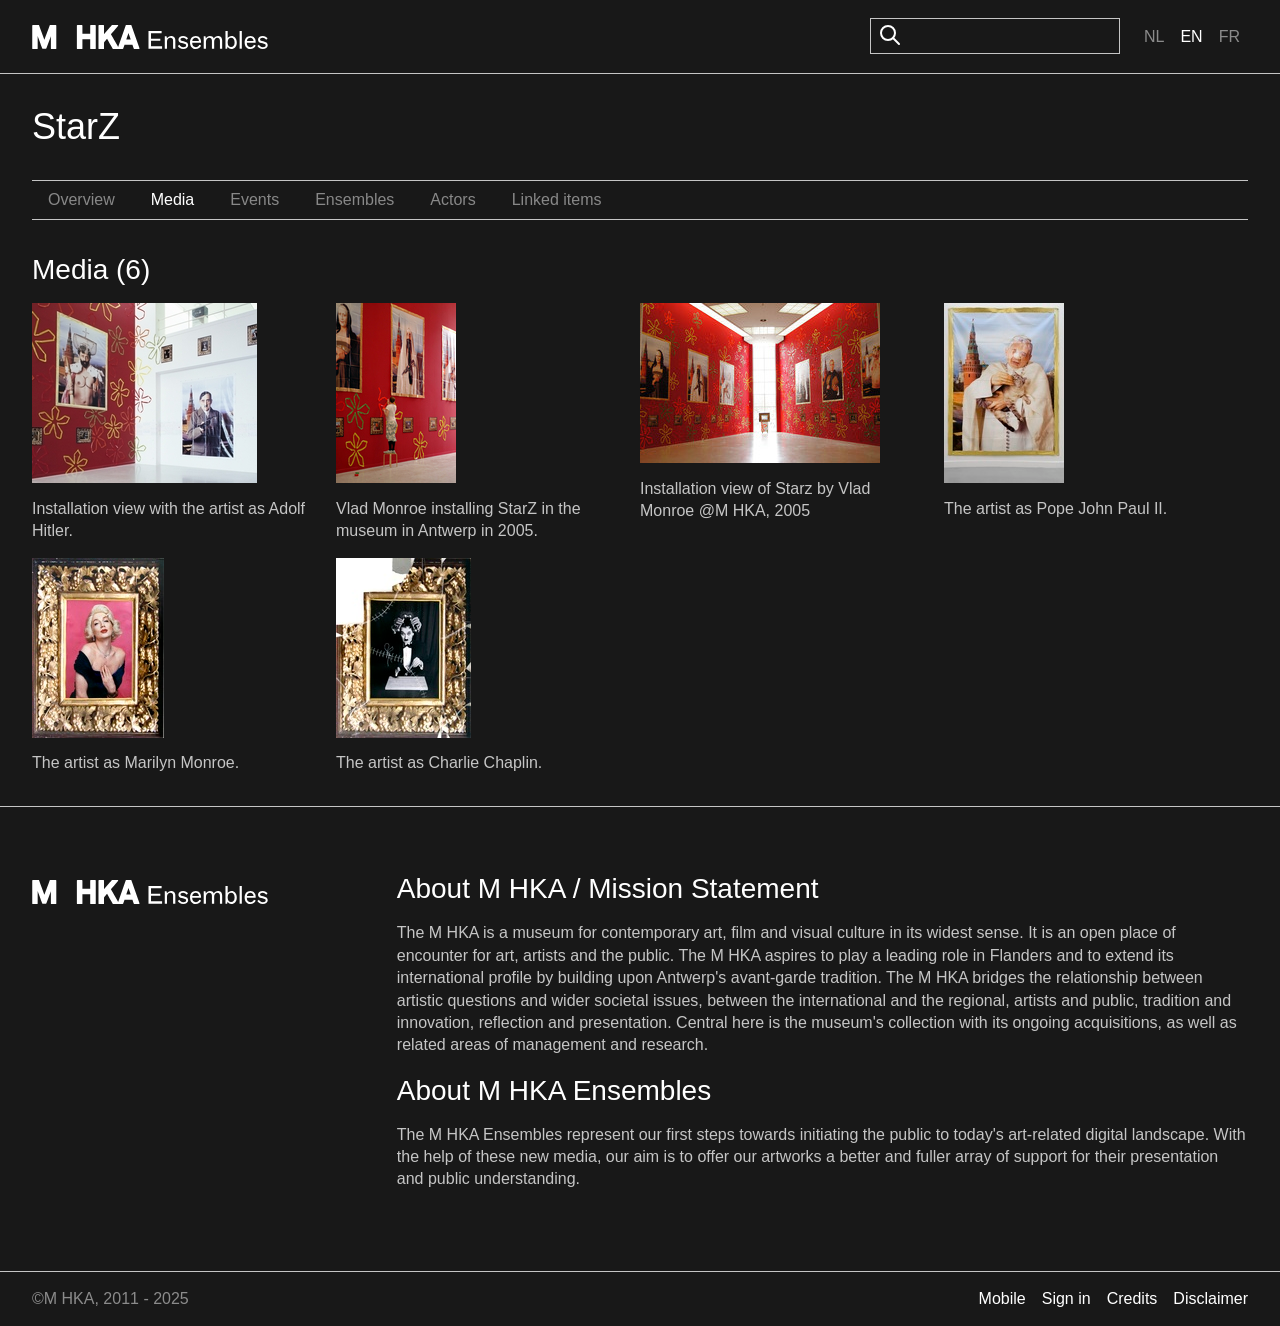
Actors (452, 199)
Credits (1132, 1298)
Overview (81, 199)
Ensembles (354, 199)
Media (173, 199)
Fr (1229, 36)
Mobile (1002, 1298)
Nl (1154, 36)
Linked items (557, 199)
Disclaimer (1210, 1298)
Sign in (1066, 1298)
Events (254, 199)
